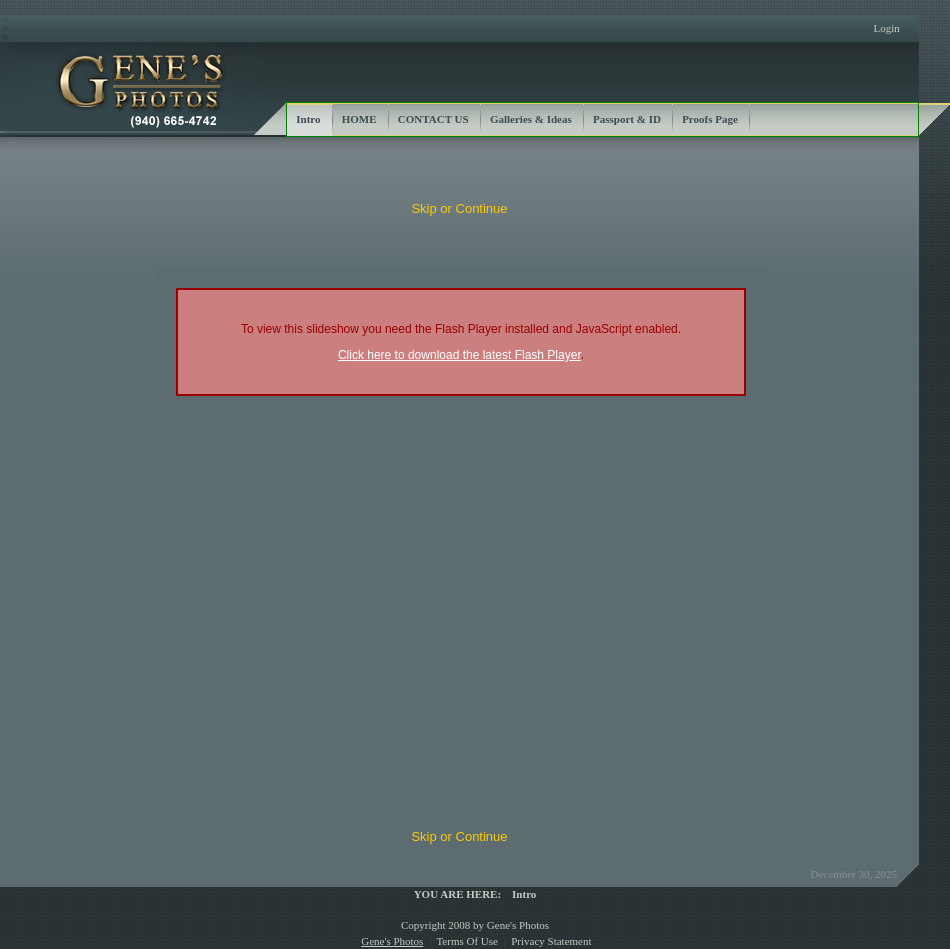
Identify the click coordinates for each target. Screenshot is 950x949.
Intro (524, 894)
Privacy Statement (551, 941)
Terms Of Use (467, 941)
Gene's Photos (392, 941)
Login (886, 28)
